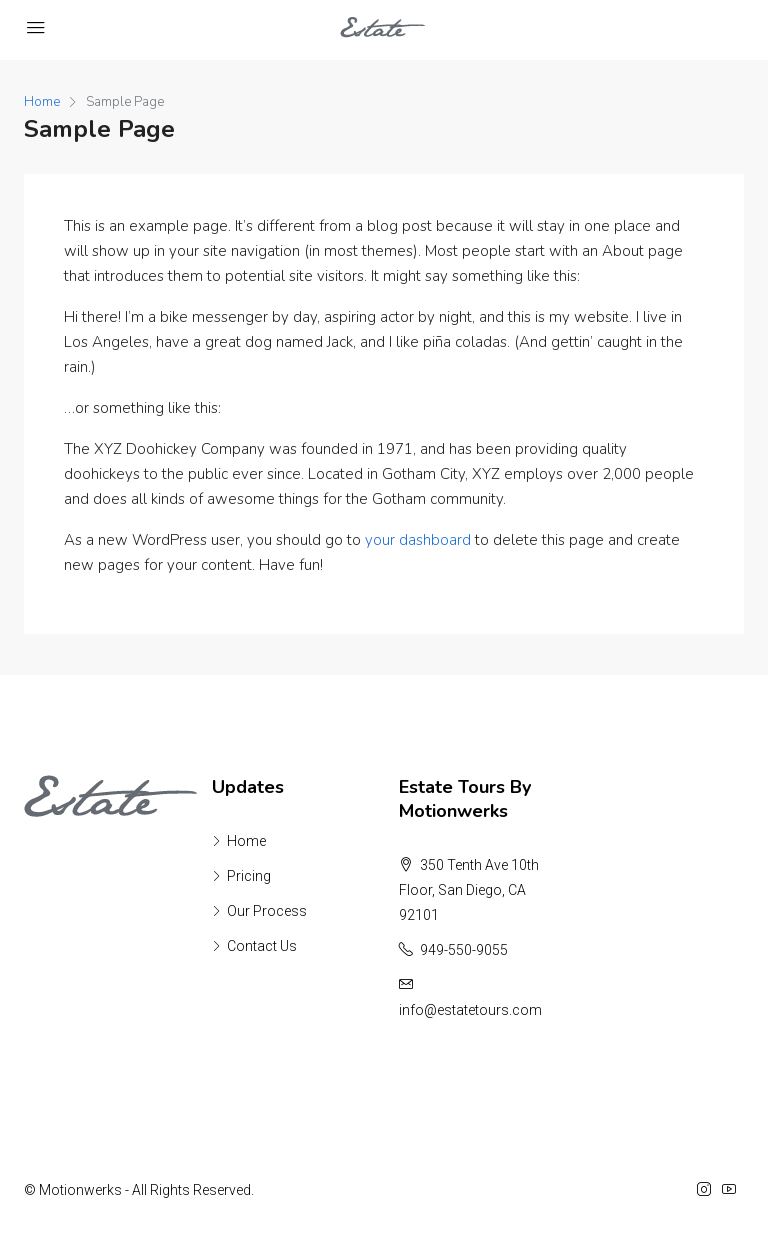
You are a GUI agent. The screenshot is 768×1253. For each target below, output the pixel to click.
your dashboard (418, 540)
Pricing (249, 876)
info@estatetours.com (470, 1010)
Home (246, 841)
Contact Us (262, 946)
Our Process (267, 911)
